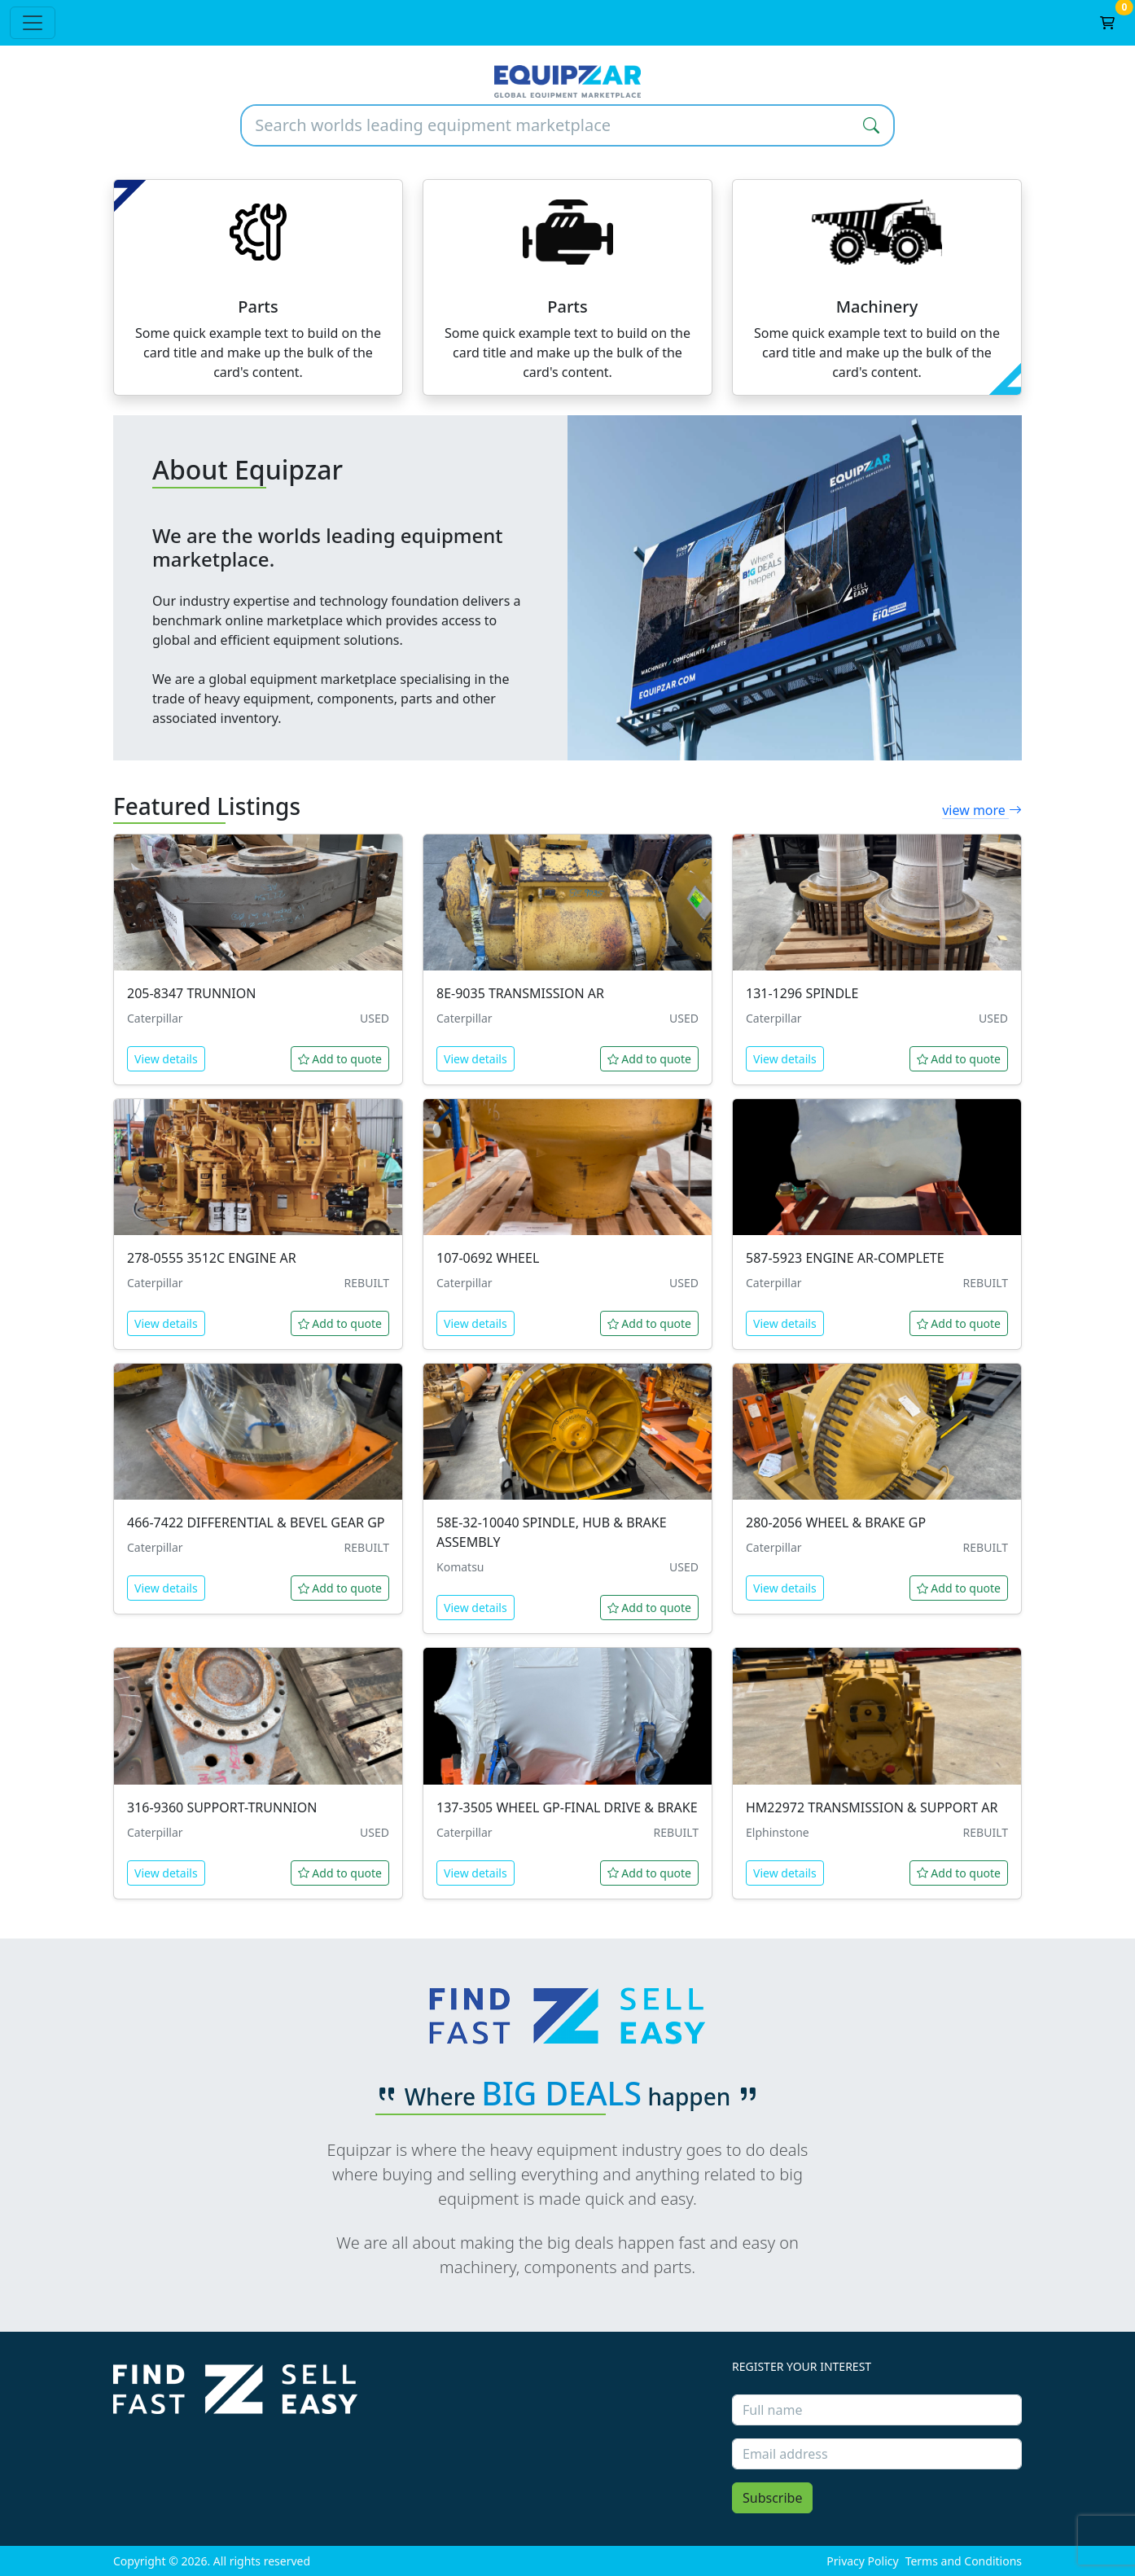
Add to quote (340, 1059)
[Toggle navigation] (32, 23)
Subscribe (772, 2498)
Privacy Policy (862, 2561)
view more (982, 810)
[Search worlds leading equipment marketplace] (546, 125)
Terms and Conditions (963, 2561)
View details (166, 1059)
